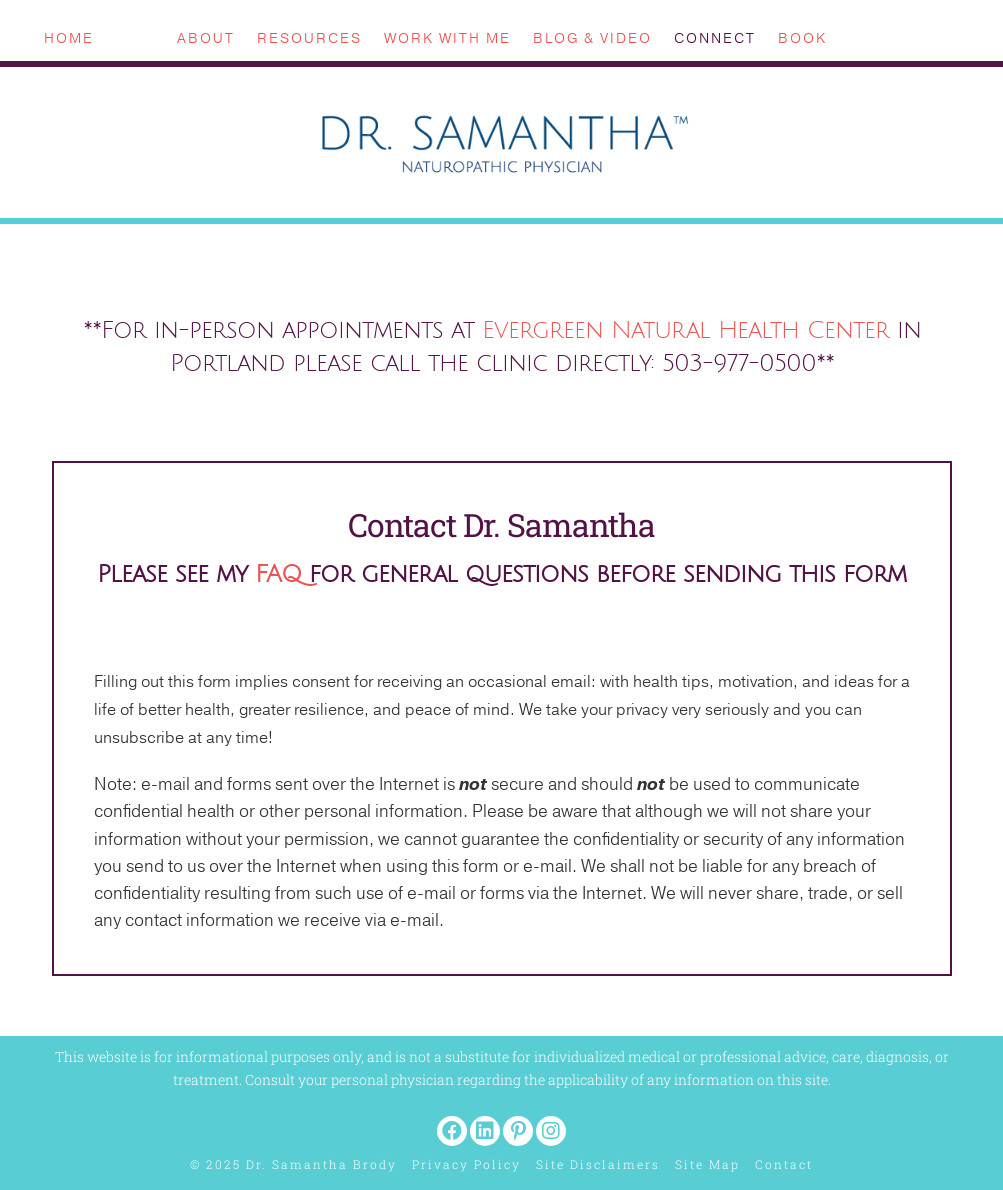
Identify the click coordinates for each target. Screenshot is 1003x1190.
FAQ (278, 574)
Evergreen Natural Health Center (685, 330)
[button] (452, 1131)
